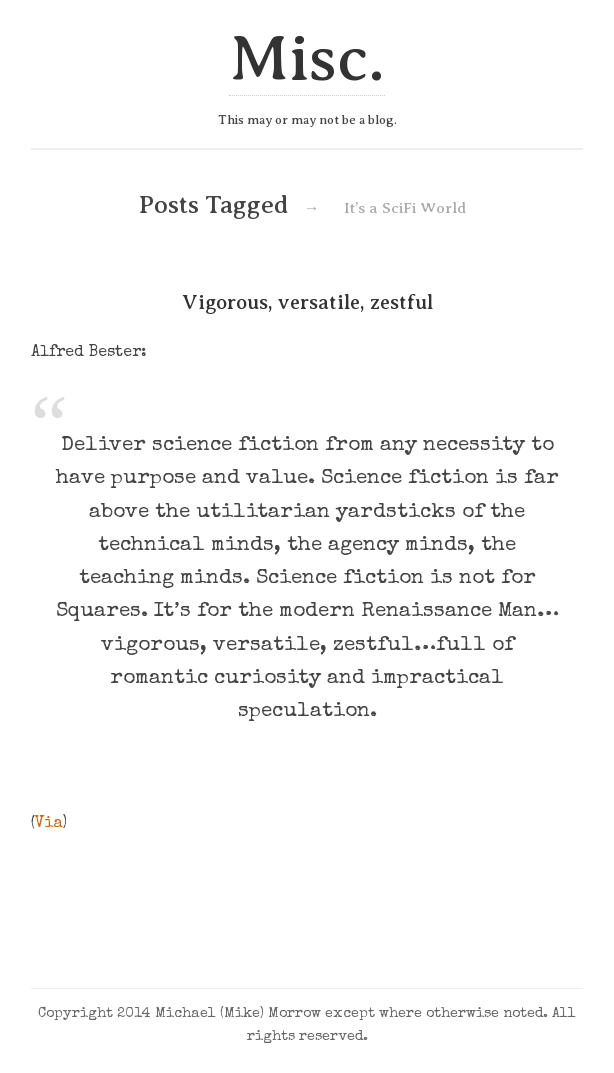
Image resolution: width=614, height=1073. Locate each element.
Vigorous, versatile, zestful (307, 302)
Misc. (307, 59)
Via (49, 824)
